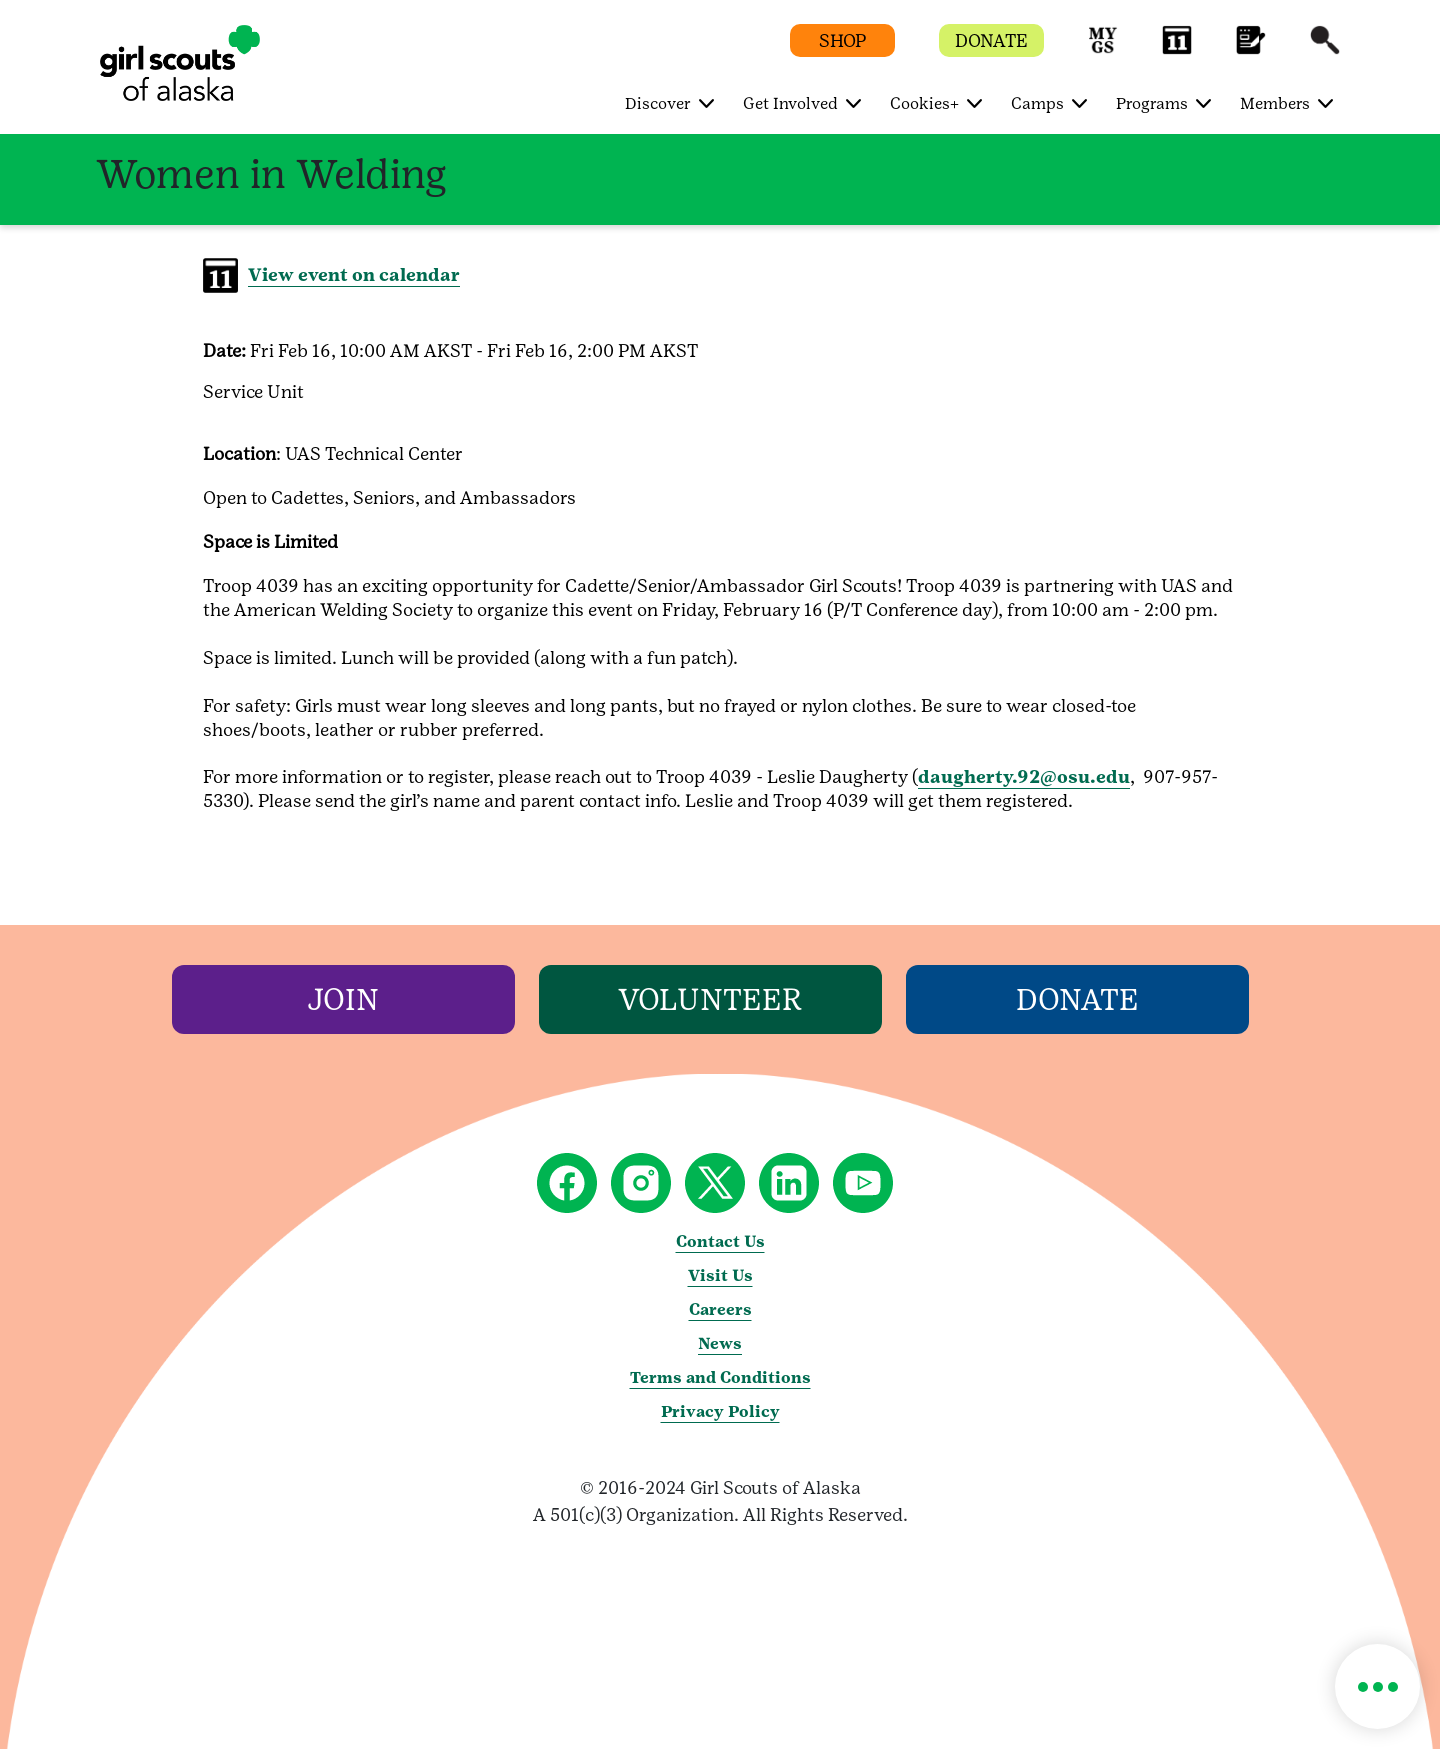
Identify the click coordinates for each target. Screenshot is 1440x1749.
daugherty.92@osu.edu (1024, 776)
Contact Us (720, 1241)
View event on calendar (354, 274)
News (720, 1343)
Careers (720, 1309)
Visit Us (720, 1275)
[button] (1103, 49)
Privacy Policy (720, 1411)
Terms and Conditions (720, 1377)
